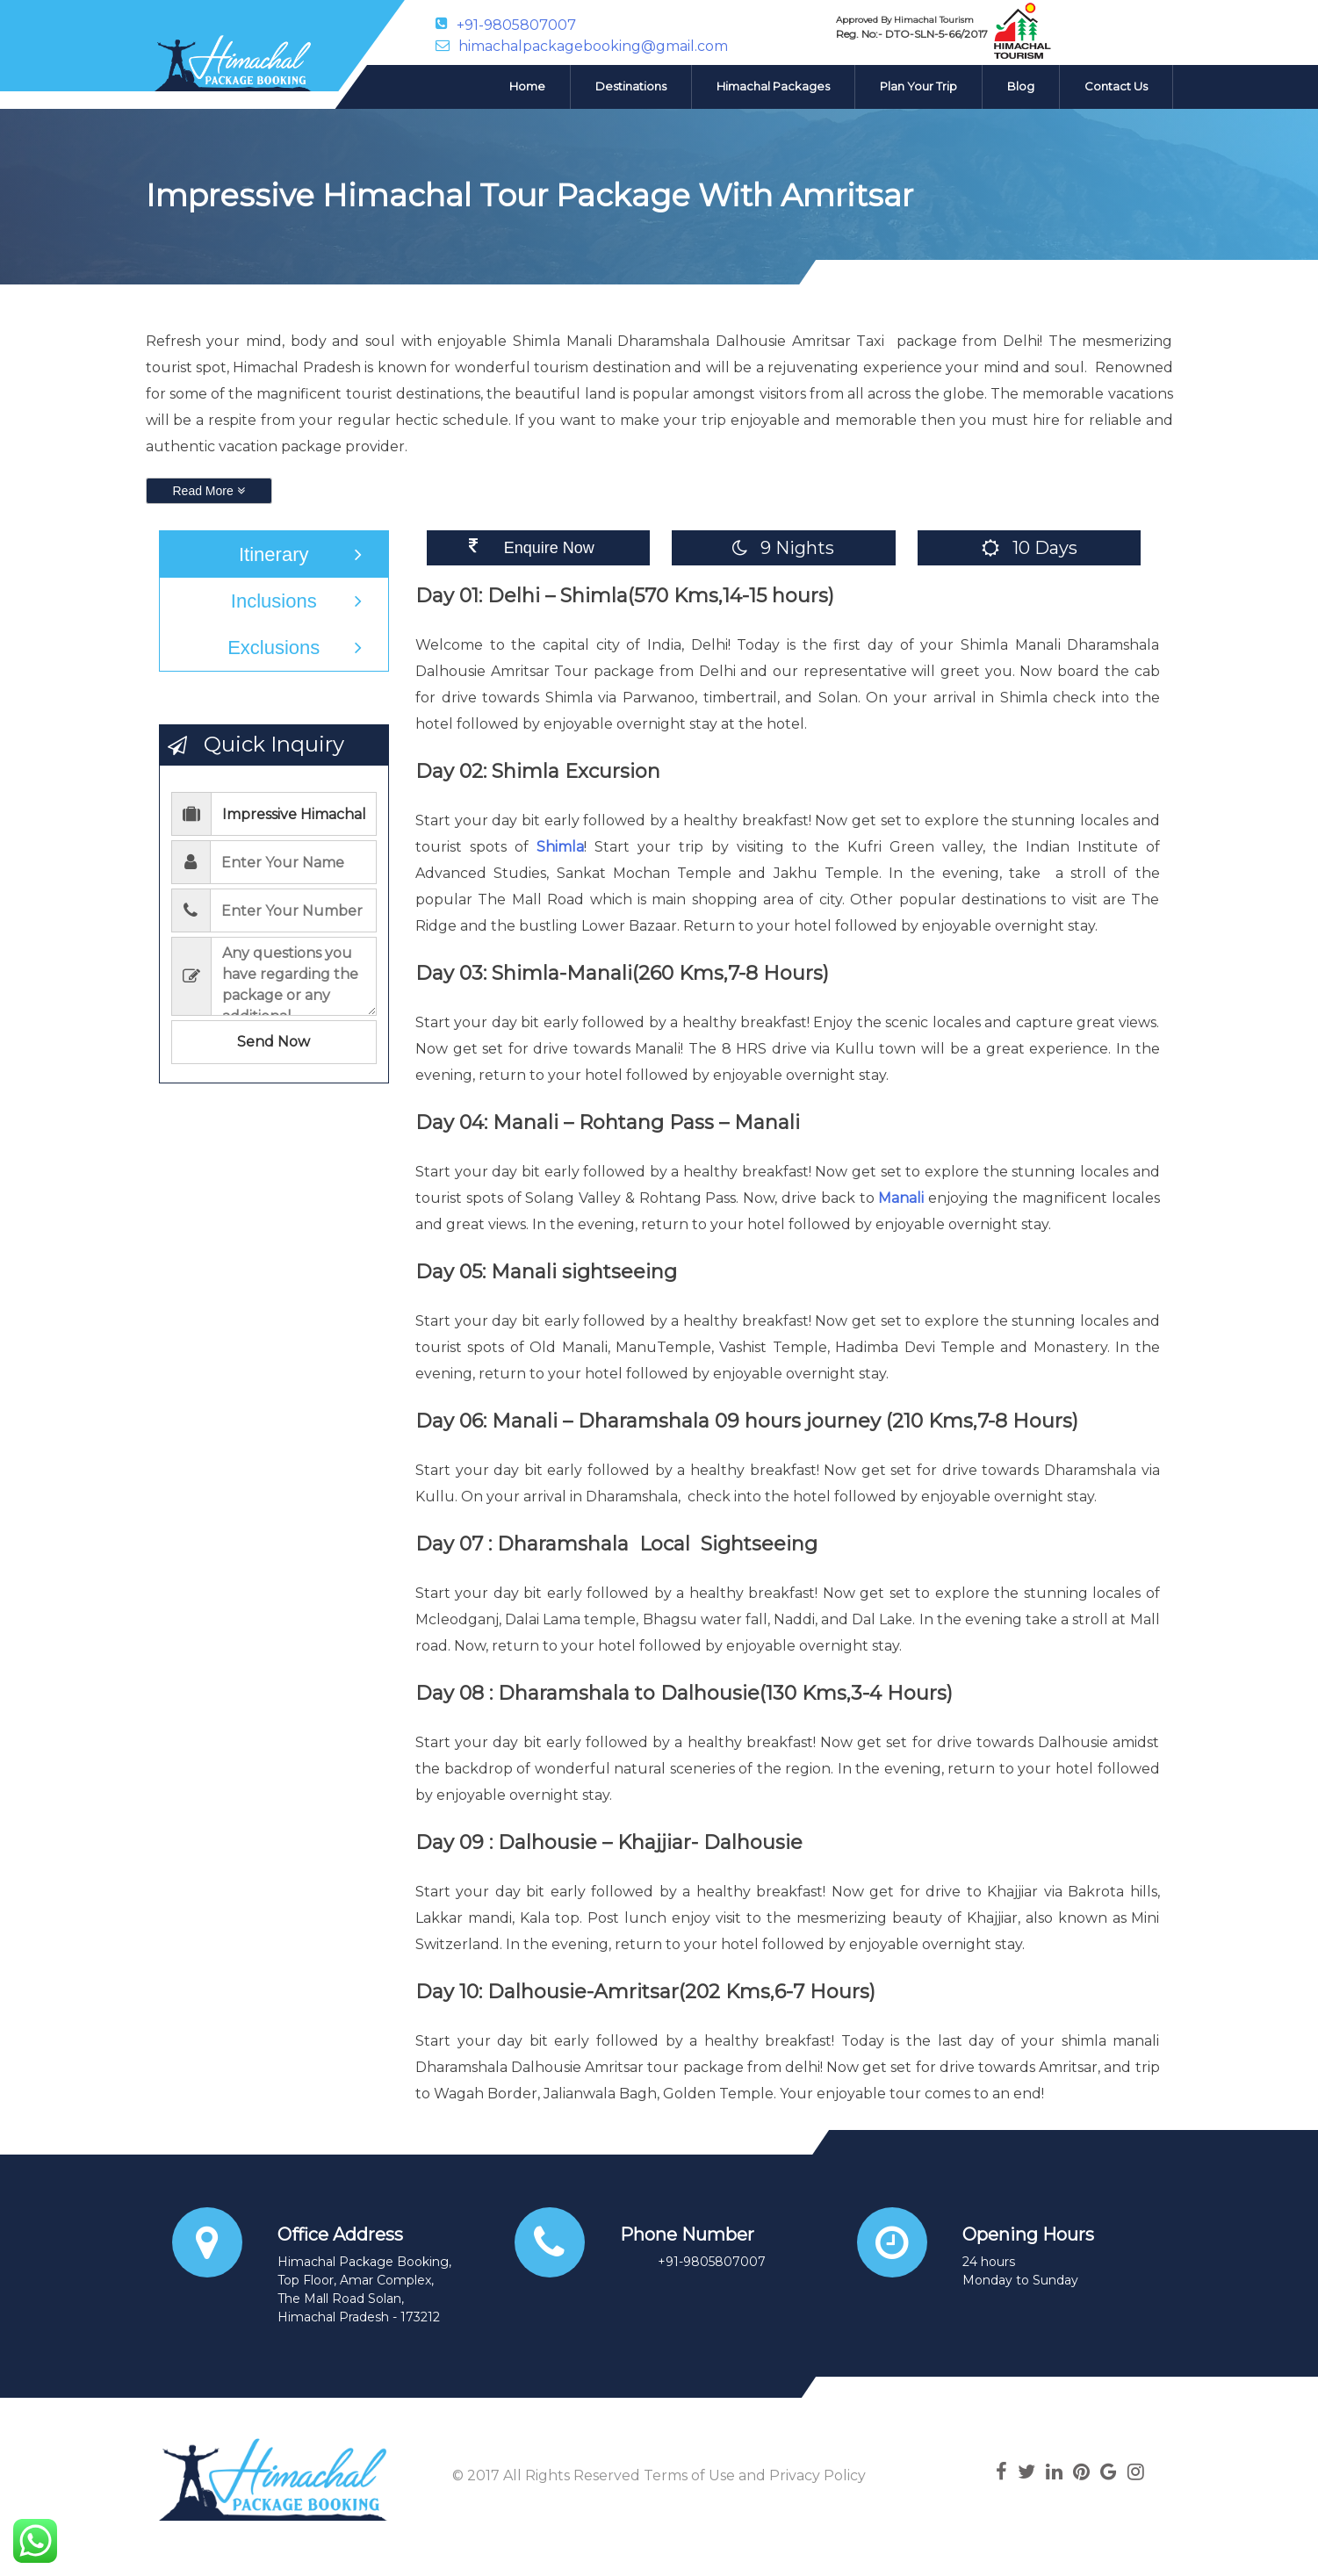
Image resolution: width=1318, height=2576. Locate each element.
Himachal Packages (773, 86)
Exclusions (273, 647)
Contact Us (1116, 86)
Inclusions (274, 601)
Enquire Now (549, 548)
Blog (1020, 86)
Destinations (630, 86)
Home (527, 86)
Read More (209, 491)
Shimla (560, 846)
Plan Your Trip (918, 86)
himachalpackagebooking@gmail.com (593, 46)
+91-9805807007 (516, 24)
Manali (901, 1198)
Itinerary (273, 554)
